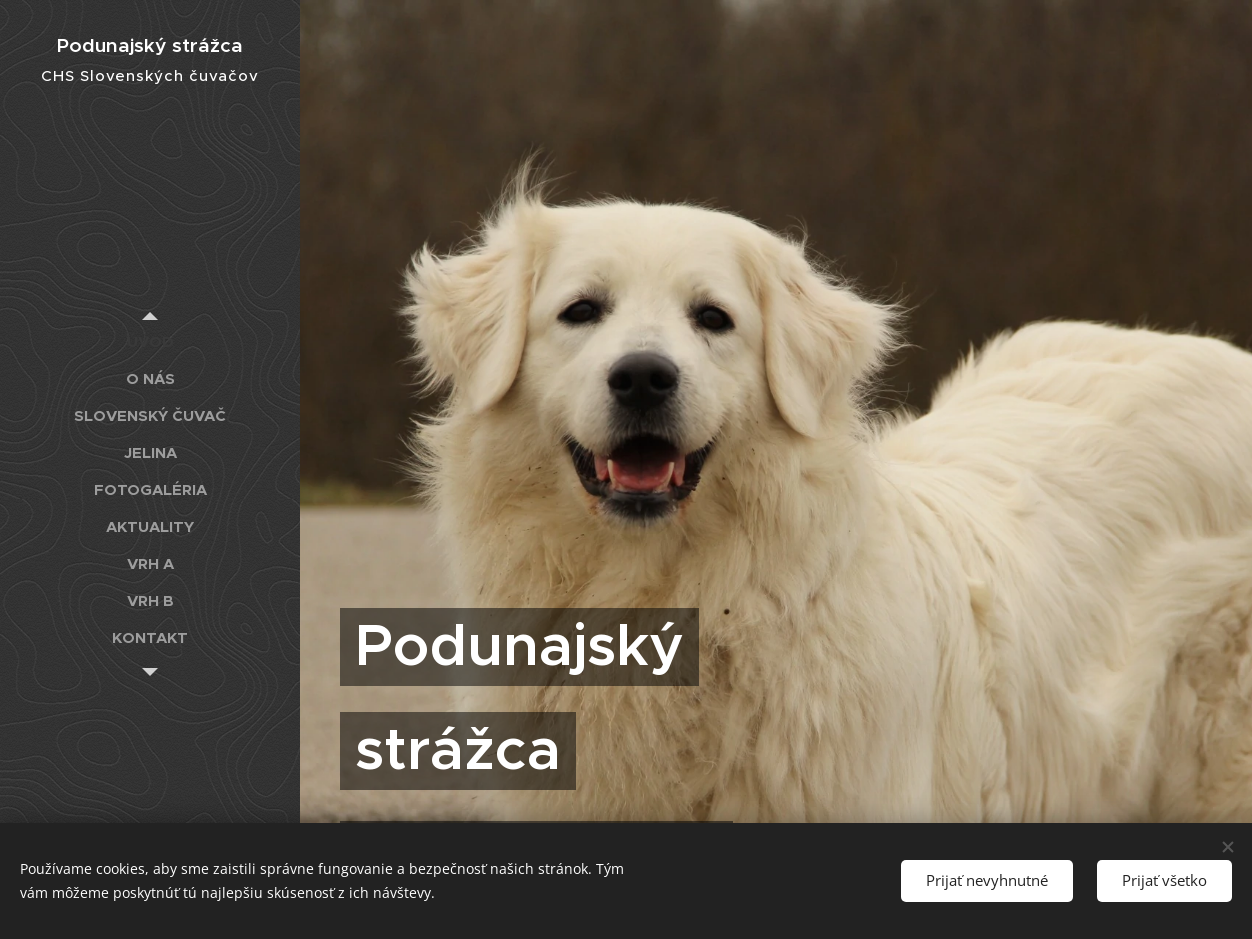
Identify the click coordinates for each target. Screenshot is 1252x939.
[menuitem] (150, 341)
